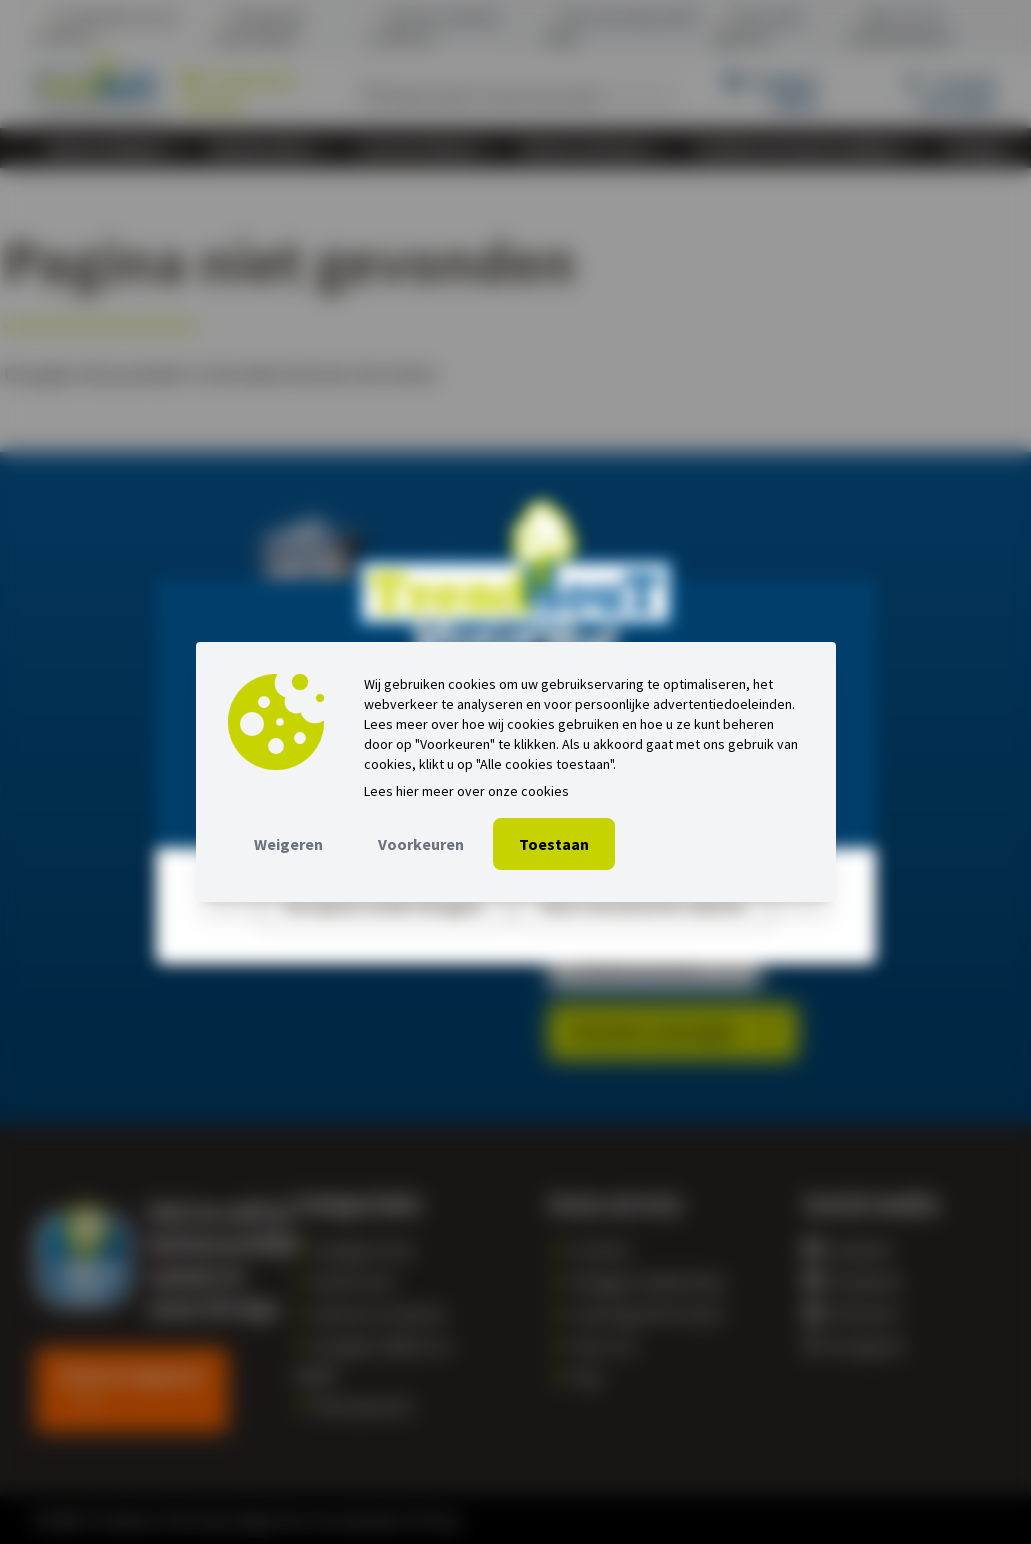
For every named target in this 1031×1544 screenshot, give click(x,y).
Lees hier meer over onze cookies (466, 791)
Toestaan (554, 844)
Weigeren (288, 844)
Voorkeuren (421, 844)
